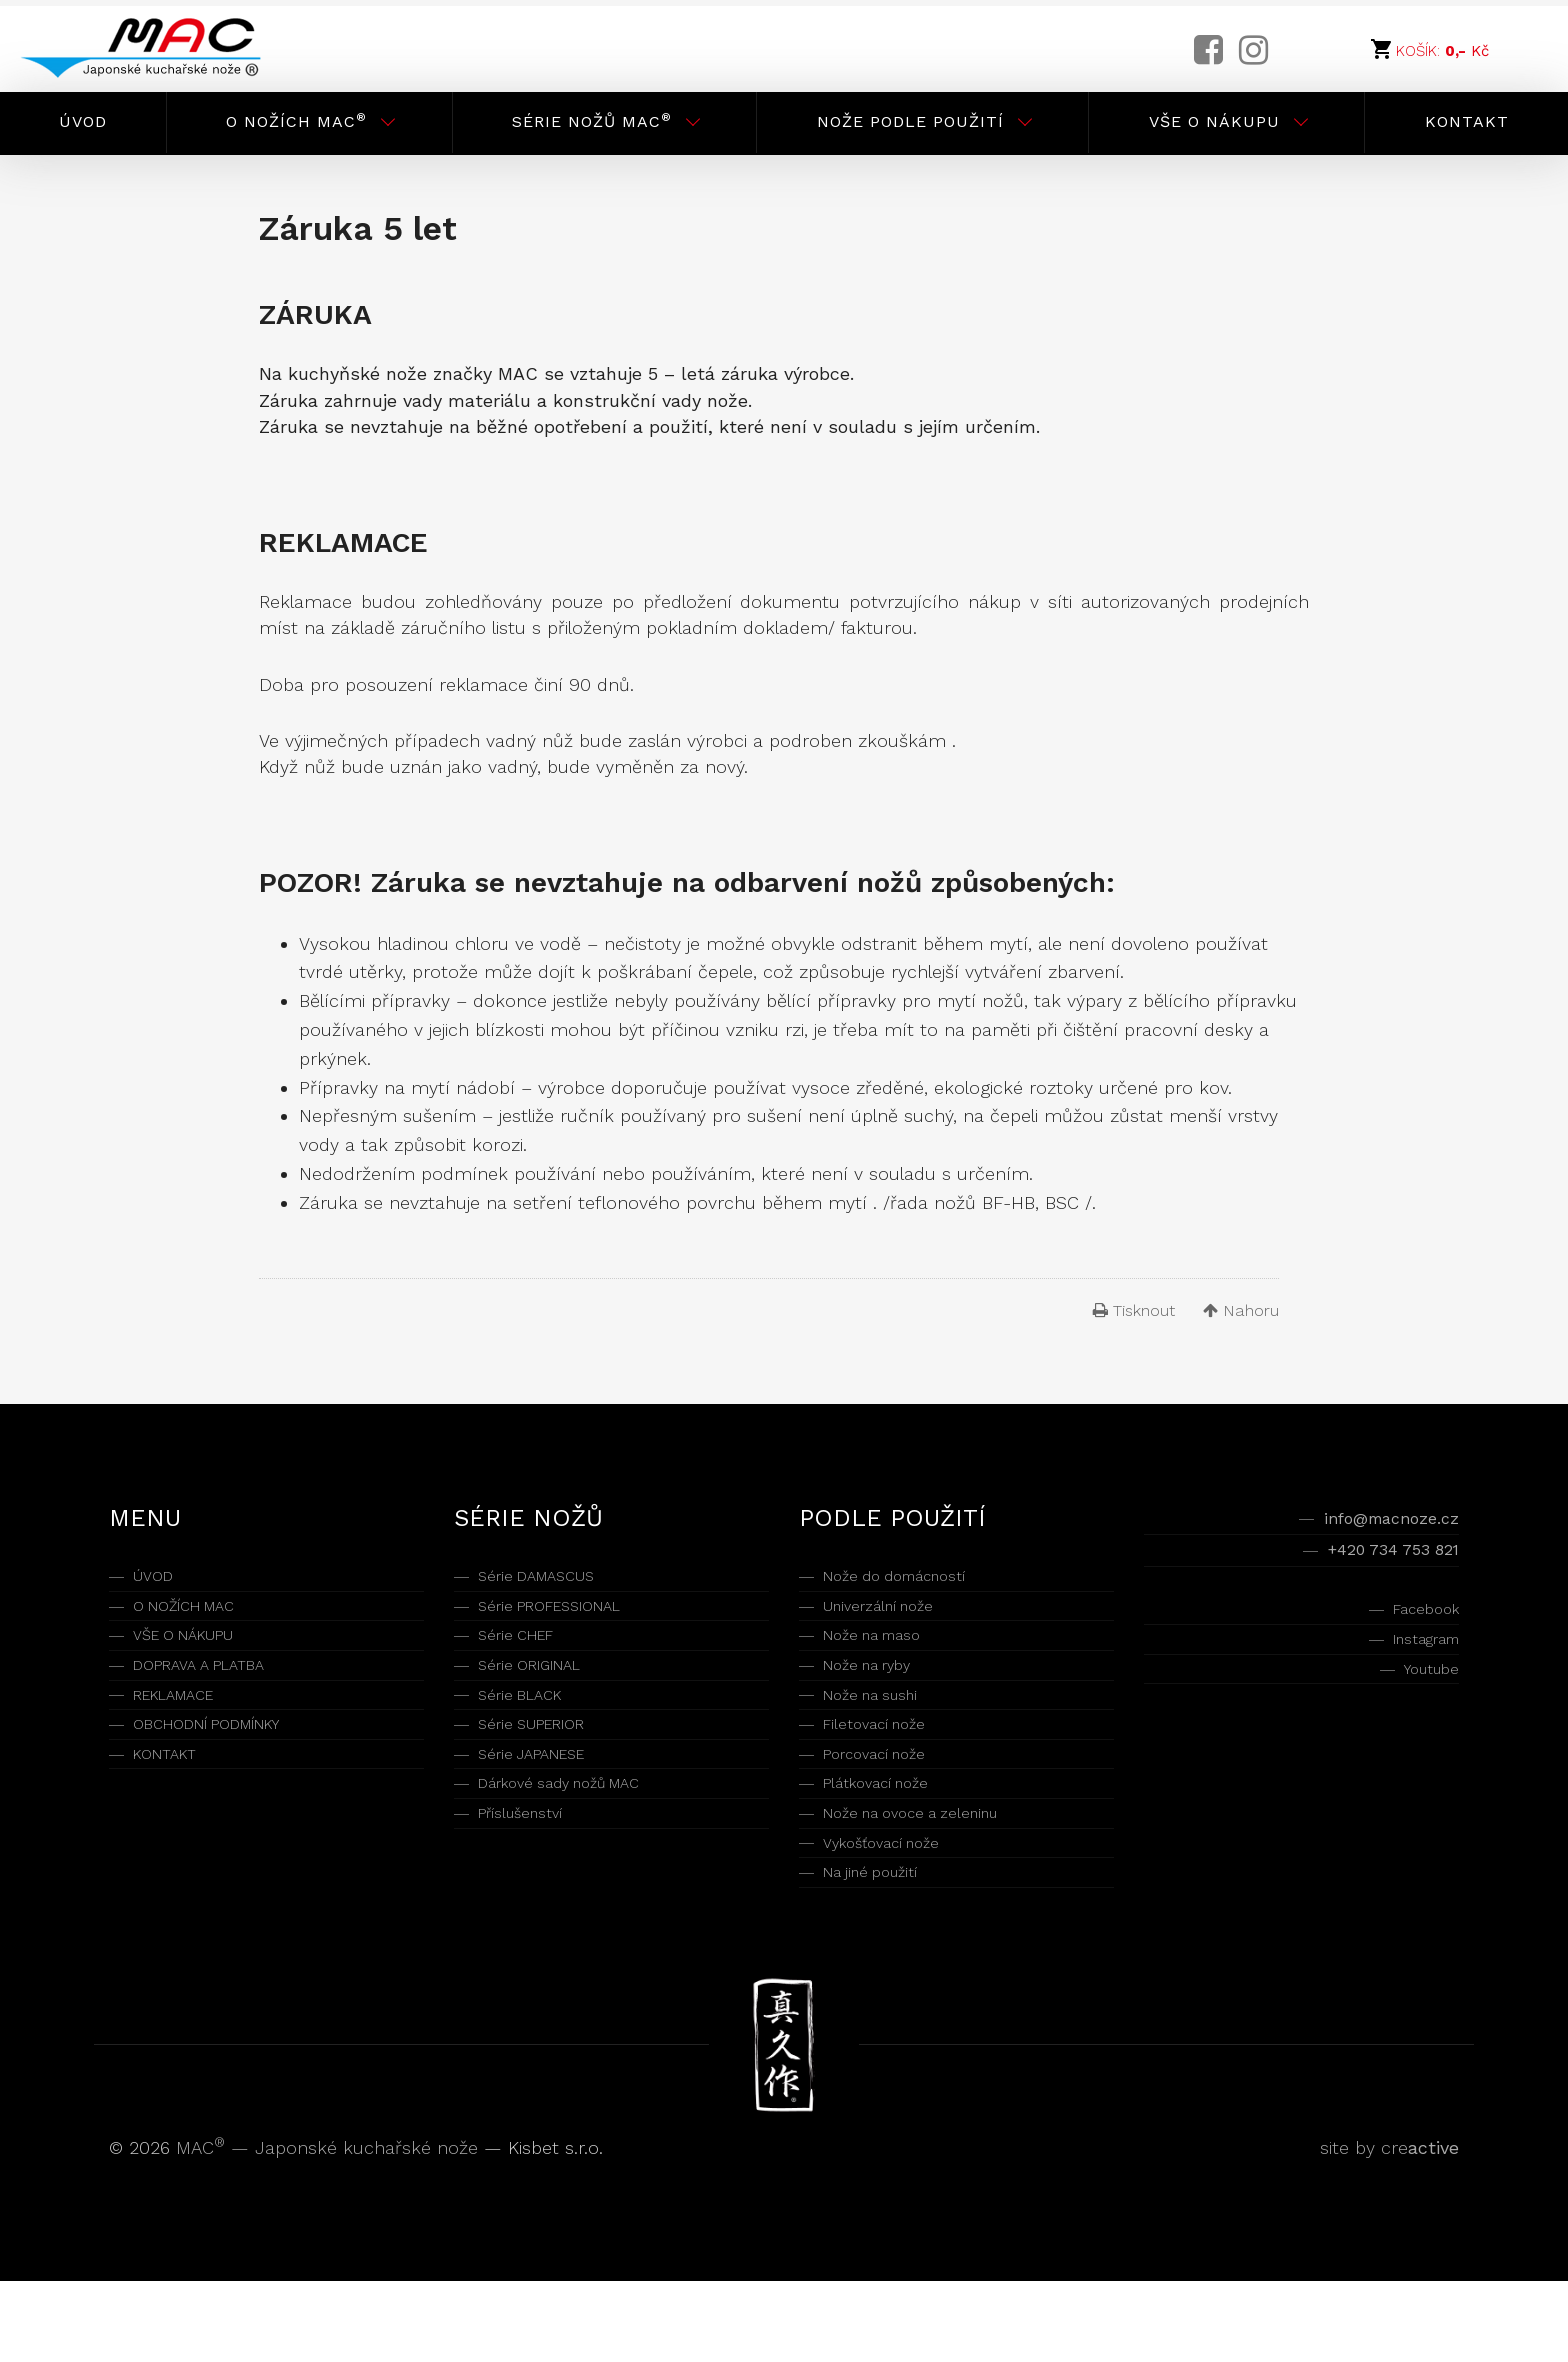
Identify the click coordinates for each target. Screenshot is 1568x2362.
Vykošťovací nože (897, 1912)
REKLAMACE (184, 1727)
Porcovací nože (888, 1801)
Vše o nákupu (1214, 121)
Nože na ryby (879, 1690)
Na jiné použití (882, 1949)
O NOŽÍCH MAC (198, 1616)
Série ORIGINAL (541, 1690)
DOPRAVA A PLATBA (214, 1690)
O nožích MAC (296, 120)
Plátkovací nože (890, 1838)
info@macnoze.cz (1375, 1521)
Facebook (1417, 1628)
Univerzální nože (892, 1616)
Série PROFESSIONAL (567, 1616)
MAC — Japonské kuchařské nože (330, 2228)
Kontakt (1467, 121)
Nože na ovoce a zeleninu (932, 1875)
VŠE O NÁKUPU (198, 1653)
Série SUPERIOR (544, 1764)
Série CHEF (525, 1653)
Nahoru (1241, 1310)
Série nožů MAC (592, 120)
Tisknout (1134, 1310)
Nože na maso (885, 1653)
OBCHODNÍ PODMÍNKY (227, 1764)
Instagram (1415, 1665)
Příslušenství (531, 1875)
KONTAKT (172, 1801)
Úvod (83, 121)
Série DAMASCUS (550, 1579)
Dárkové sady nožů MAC (581, 1838)
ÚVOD (158, 1579)
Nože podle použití (910, 121)
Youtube (1424, 1702)
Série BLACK (529, 1727)
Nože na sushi (882, 1727)
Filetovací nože (886, 1764)
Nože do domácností (913, 1579)
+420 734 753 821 (1375, 1561)
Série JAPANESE (545, 1801)
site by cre (1389, 2228)
